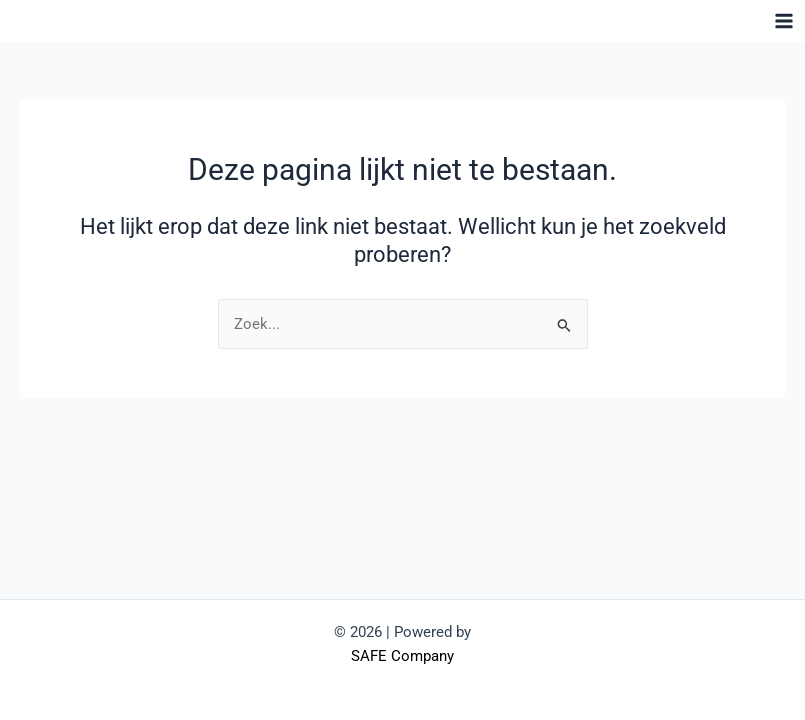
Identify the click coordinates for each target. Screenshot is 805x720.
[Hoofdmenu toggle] (784, 21)
